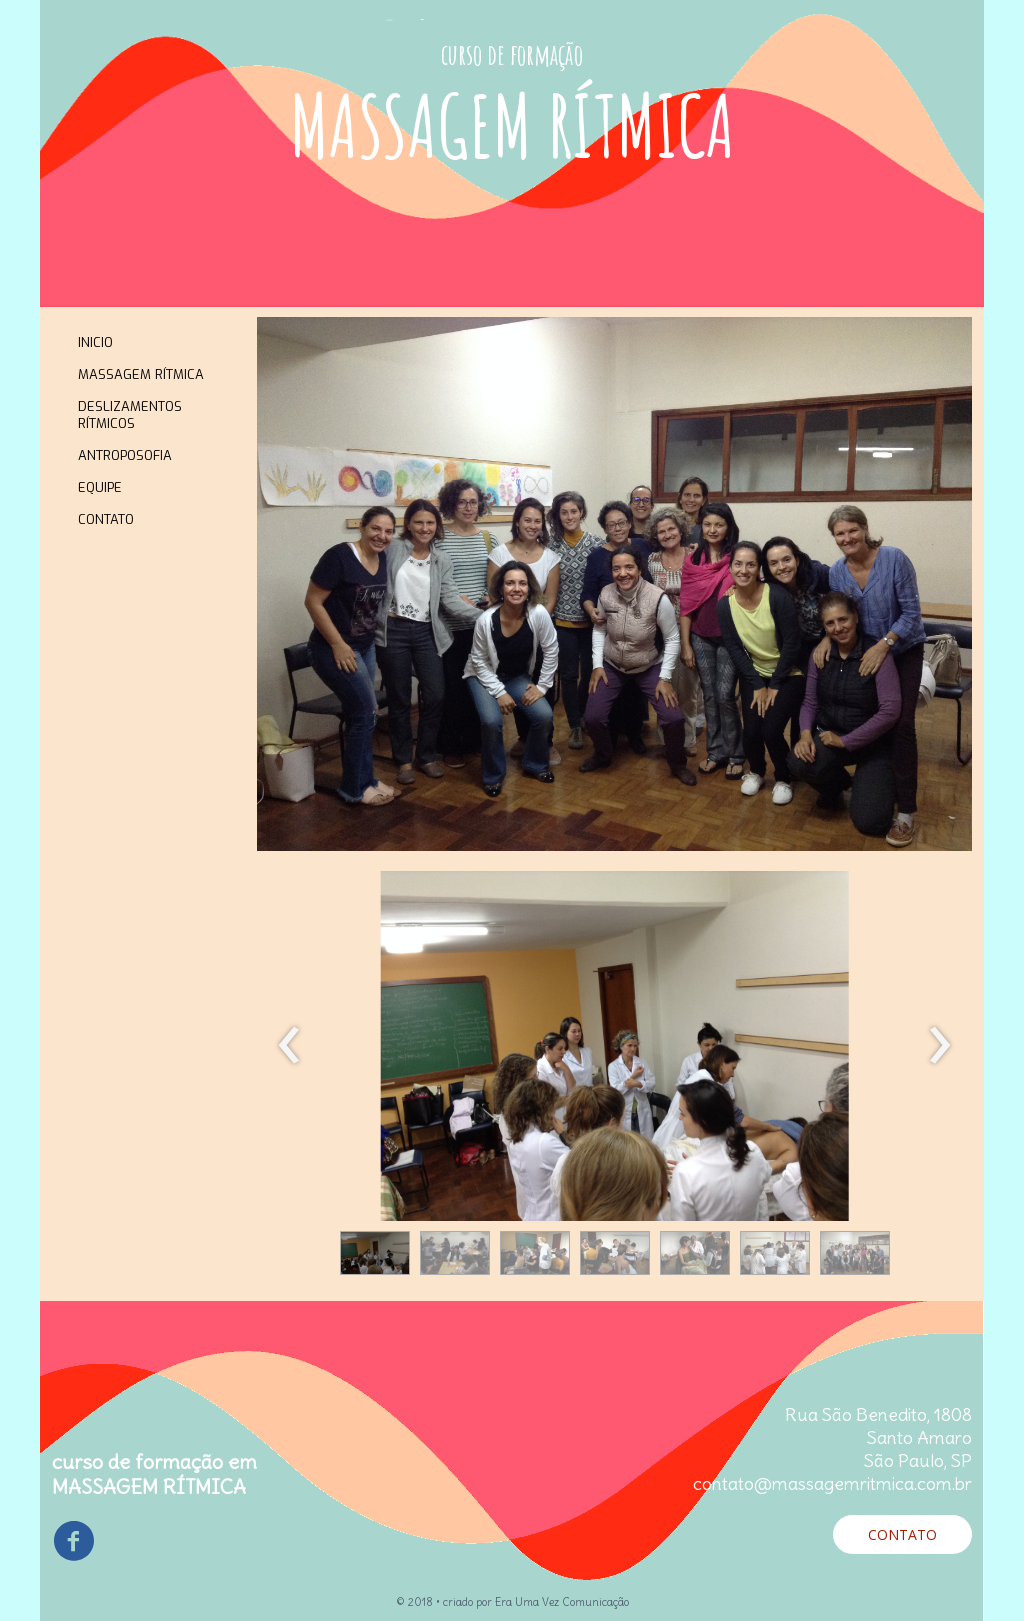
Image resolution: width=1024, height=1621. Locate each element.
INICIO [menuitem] (95, 342)
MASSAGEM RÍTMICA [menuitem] (141, 374)
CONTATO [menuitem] (106, 519)
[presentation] (289, 1046)
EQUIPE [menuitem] (100, 487)
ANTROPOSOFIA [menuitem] (125, 455)
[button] (375, 1253)
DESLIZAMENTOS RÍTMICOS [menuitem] (130, 415)
